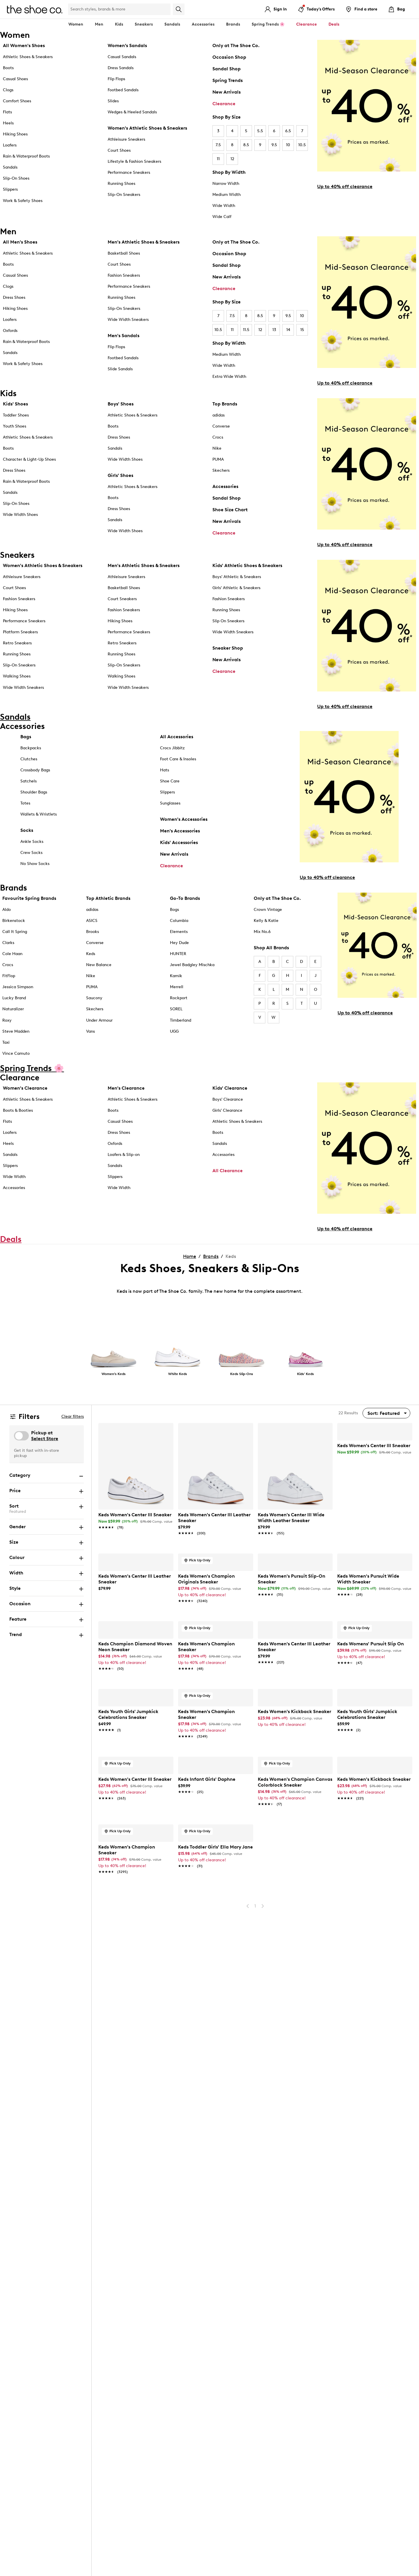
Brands (211, 1256)
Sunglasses (170, 803)
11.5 (246, 329)
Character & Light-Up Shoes (29, 459)
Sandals (172, 24)
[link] (135, 1518)
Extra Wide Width (229, 376)
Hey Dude (179, 942)
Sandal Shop (226, 68)
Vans (90, 1031)
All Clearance (227, 1170)
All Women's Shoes (24, 45)
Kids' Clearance (229, 1088)
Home (189, 1256)
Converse (221, 426)
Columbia (179, 920)
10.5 (302, 144)
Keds (90, 953)
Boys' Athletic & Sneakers (236, 576)
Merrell (176, 986)
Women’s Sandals (127, 45)
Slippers (10, 189)
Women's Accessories (183, 819)
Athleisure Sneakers (126, 139)
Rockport (178, 997)
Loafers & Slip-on (124, 1154)
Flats (7, 112)
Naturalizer (13, 1009)
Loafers (10, 145)
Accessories (225, 486)
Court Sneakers (122, 598)
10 (288, 144)
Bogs (174, 909)
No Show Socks (34, 863)
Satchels (28, 781)
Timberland (180, 1020)
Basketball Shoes (124, 253)
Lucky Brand (14, 997)
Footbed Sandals (123, 89)
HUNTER (178, 953)
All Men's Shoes (20, 242)
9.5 (274, 144)
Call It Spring (14, 931)
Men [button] (99, 24)
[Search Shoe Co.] (119, 9)
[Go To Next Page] (263, 2251)
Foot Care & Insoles (178, 759)
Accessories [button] (203, 24)
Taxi (6, 1042)
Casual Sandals (122, 56)
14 (288, 329)
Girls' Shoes (120, 475)
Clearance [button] (306, 24)
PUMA (218, 459)
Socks (26, 830)
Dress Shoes (14, 297)
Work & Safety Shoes (22, 200)
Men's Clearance (126, 1088)
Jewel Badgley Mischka (192, 964)
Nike (216, 448)
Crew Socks (31, 852)
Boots (8, 67)
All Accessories (176, 736)
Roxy (7, 1020)
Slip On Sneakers (228, 620)
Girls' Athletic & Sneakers (236, 587)
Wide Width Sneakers (128, 319)
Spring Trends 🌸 (268, 24)
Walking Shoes (17, 676)
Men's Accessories (180, 831)
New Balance (98, 964)
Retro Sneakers (17, 643)
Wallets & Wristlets (38, 814)
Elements (179, 931)
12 (232, 158)
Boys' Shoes (121, 404)
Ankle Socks (31, 841)
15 (302, 329)
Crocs (217, 437)
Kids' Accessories (179, 842)
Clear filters (72, 1416)
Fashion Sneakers (124, 275)
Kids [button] (119, 24)
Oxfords (10, 330)
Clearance (223, 103)
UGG (174, 1031)
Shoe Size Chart (230, 509)
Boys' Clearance (227, 1099)
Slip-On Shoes (16, 178)
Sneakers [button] (144, 24)
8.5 (246, 144)
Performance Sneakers (129, 172)
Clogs (8, 89)
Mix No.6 (262, 931)
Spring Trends (227, 80)
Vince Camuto (16, 1053)
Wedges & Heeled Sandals (132, 112)
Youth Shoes (14, 426)
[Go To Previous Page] (247, 2251)
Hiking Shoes (15, 134)
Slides (113, 101)
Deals (334, 24)
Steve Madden (15, 1031)
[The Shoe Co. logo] (34, 9)
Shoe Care (170, 781)
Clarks (8, 942)
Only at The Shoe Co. (236, 45)
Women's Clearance (25, 1088)
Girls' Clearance (227, 1110)
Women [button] (75, 24)
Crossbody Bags (35, 770)
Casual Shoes (15, 78)
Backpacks (30, 748)
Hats (164, 770)
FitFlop (8, 975)
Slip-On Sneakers (124, 194)
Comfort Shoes (17, 101)
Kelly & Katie (266, 920)
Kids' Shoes (15, 404)
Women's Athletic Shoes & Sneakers (147, 128)
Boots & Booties (18, 1110)
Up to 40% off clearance (344, 186)
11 (218, 158)
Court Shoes (119, 150)
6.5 (288, 130)
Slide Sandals (120, 369)
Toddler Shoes (16, 415)
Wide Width (223, 205)
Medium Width (226, 194)
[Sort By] (386, 1413)
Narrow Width (225, 183)
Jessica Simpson (17, 986)
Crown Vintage (268, 909)
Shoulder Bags (33, 792)
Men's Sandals (123, 335)
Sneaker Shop (227, 648)
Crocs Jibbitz (172, 748)
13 (274, 329)
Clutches (28, 759)
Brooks (92, 931)
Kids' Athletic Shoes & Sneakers (247, 565)
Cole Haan (12, 953)
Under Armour (99, 1020)
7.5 (218, 144)
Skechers (221, 470)
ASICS (91, 920)
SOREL (176, 1009)
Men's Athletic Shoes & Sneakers (144, 242)
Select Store (44, 1438)
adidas (218, 415)
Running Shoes (121, 183)
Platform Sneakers (20, 632)
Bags (25, 736)
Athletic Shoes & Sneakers (28, 56)
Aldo (6, 909)
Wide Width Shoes (20, 514)
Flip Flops (116, 78)
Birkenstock (13, 920)
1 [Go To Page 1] (255, 2251)
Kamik (176, 975)
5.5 (260, 130)
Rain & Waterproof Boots (26, 156)
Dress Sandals (121, 67)
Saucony (94, 997)
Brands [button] (233, 24)
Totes (25, 803)
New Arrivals (226, 92)
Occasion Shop (229, 57)
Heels (8, 123)
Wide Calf (221, 216)
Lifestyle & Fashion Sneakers (134, 161)
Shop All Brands (271, 947)
